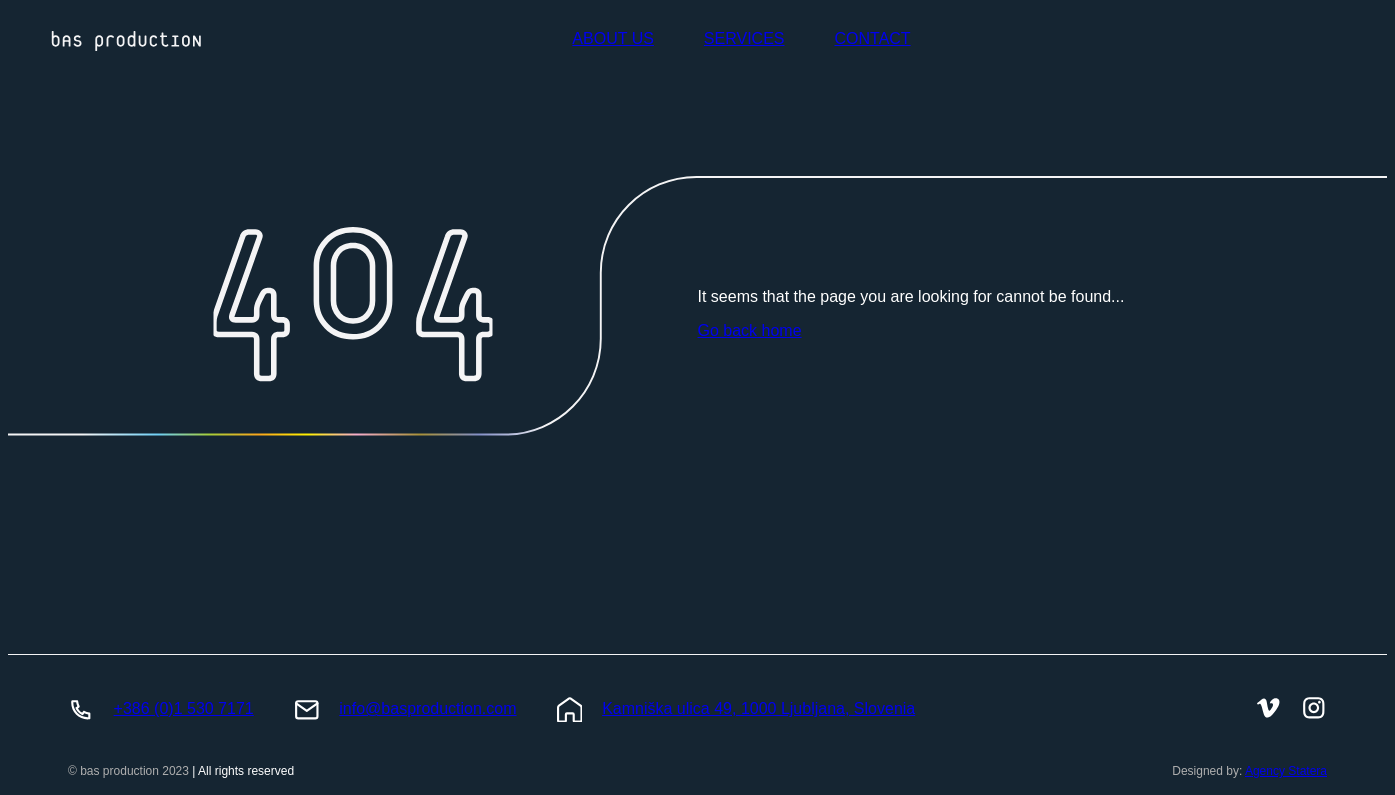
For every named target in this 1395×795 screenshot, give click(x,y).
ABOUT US (613, 38)
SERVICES (744, 38)
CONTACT (872, 38)
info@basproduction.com (427, 708)
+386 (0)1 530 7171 (184, 708)
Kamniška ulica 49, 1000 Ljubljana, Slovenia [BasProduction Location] (758, 708)
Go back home (750, 330)
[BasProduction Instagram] (1314, 710)
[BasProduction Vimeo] (1269, 710)
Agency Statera (1286, 771)
